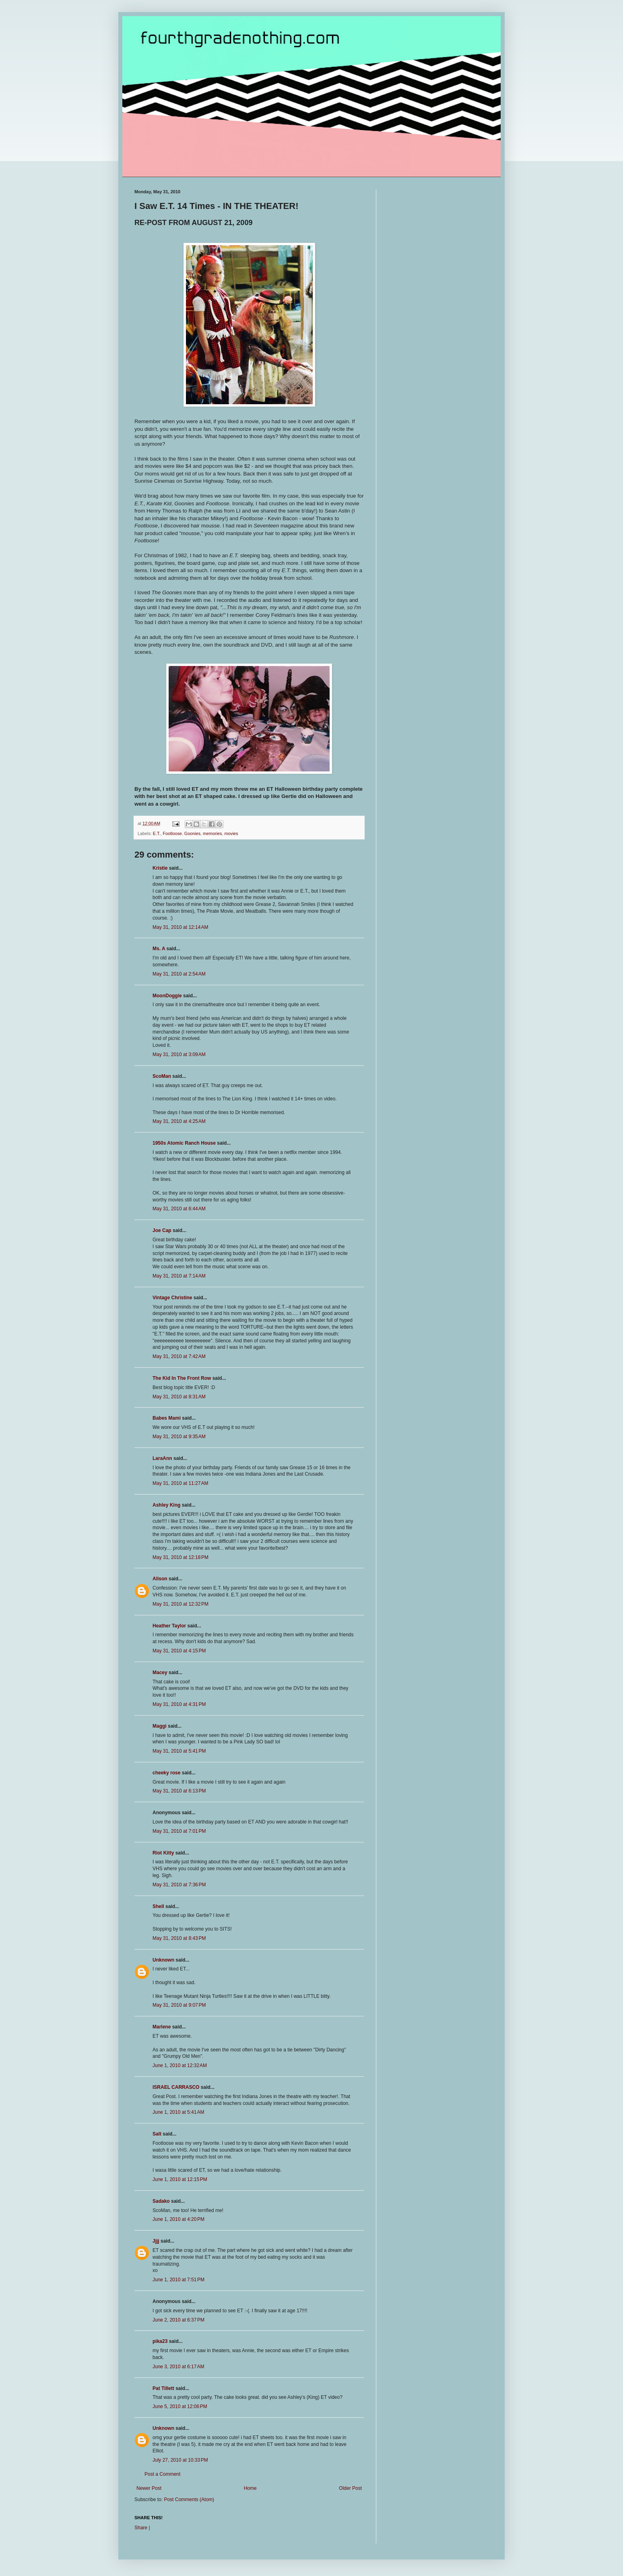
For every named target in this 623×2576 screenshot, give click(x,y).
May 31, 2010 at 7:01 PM (179, 1831)
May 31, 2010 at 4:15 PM (179, 1651)
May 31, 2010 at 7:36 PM (179, 1885)
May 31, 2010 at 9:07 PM (179, 2005)
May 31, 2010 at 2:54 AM (179, 974)
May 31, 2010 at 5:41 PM (179, 1751)
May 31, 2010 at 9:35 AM (179, 1436)
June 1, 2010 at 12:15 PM (180, 2179)
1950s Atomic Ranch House (184, 1143)
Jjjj (156, 2241)
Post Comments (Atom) (189, 2499)
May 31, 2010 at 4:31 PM (179, 1704)
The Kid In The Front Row (182, 1378)
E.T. (157, 833)
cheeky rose (166, 1773)
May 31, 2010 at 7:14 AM (179, 1276)
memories (212, 833)
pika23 (160, 2341)
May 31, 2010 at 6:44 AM (179, 1209)
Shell (158, 1906)
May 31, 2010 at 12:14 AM (180, 927)
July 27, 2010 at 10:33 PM (180, 2460)
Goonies (192, 833)
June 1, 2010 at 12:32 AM (180, 2065)
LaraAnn (162, 1458)
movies (231, 833)
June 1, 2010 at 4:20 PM (178, 2219)
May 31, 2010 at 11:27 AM (180, 1483)
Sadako (161, 2201)
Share (140, 2528)
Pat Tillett (163, 2388)
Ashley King (166, 1505)
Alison (160, 1579)
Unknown (163, 1960)
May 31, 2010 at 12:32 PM (180, 1604)
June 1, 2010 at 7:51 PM (178, 2279)
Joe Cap (162, 1230)
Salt (157, 2134)
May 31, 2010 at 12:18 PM (180, 1557)
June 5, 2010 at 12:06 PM (180, 2406)
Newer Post (148, 2488)
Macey (160, 1672)
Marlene (162, 2027)
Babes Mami (167, 1418)
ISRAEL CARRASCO (176, 2087)
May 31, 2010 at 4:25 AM (179, 1121)
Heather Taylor (169, 1626)
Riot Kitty (163, 1853)
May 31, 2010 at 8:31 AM (179, 1397)
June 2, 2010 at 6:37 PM (178, 2320)
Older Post (350, 2488)
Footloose (172, 833)
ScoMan (162, 1076)
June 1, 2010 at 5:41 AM (178, 2112)
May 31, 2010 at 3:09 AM (179, 1054)
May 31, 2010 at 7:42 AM (179, 1356)
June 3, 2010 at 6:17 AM (178, 2366)
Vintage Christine (172, 1297)
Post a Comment (162, 2474)
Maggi (160, 1726)
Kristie (160, 868)
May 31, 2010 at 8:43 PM (179, 1938)
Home (250, 2488)
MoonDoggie (167, 996)
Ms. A (159, 948)
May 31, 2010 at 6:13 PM (179, 1791)
